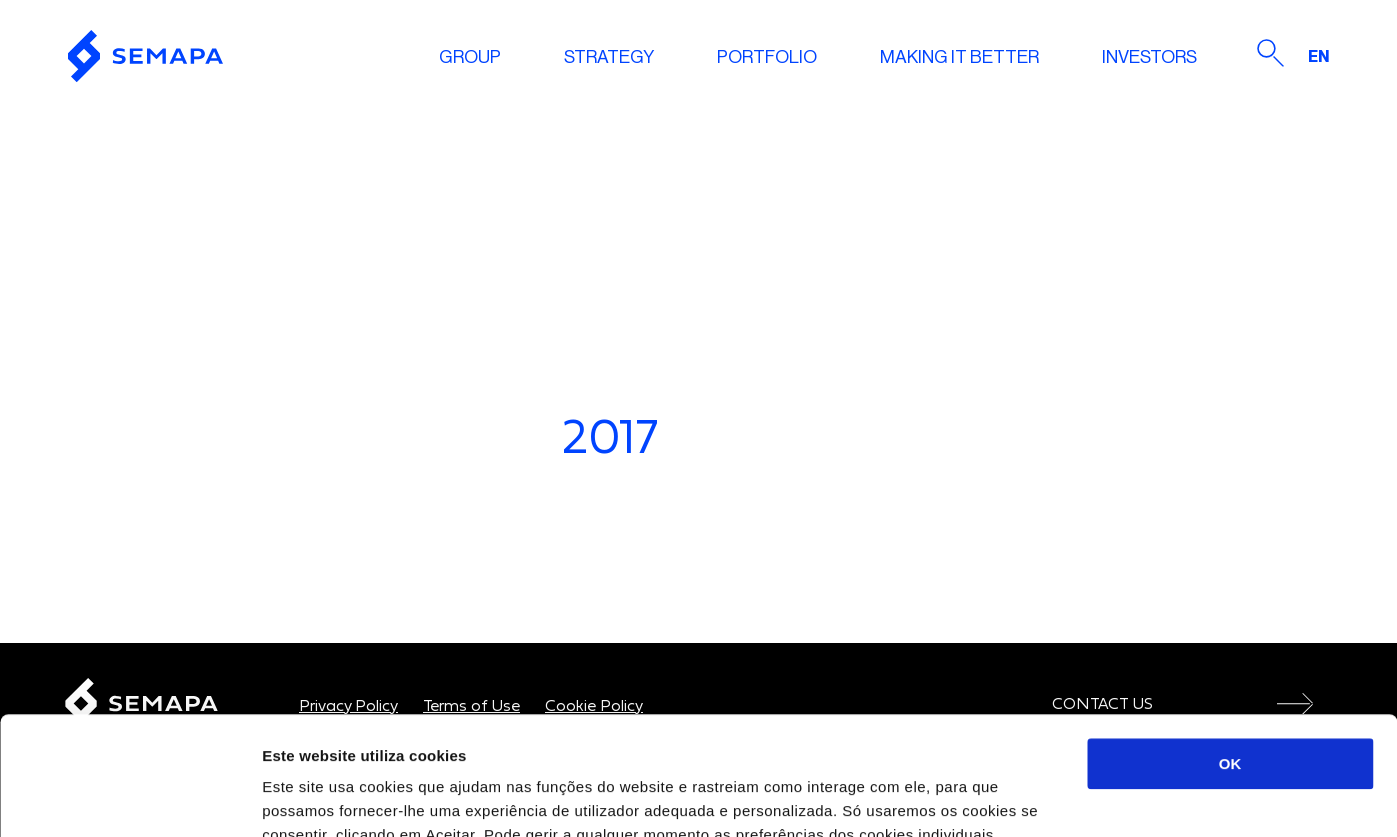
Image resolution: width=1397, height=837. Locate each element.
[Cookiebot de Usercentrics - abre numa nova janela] (129, 798)
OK (1230, 645)
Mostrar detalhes (1098, 797)
